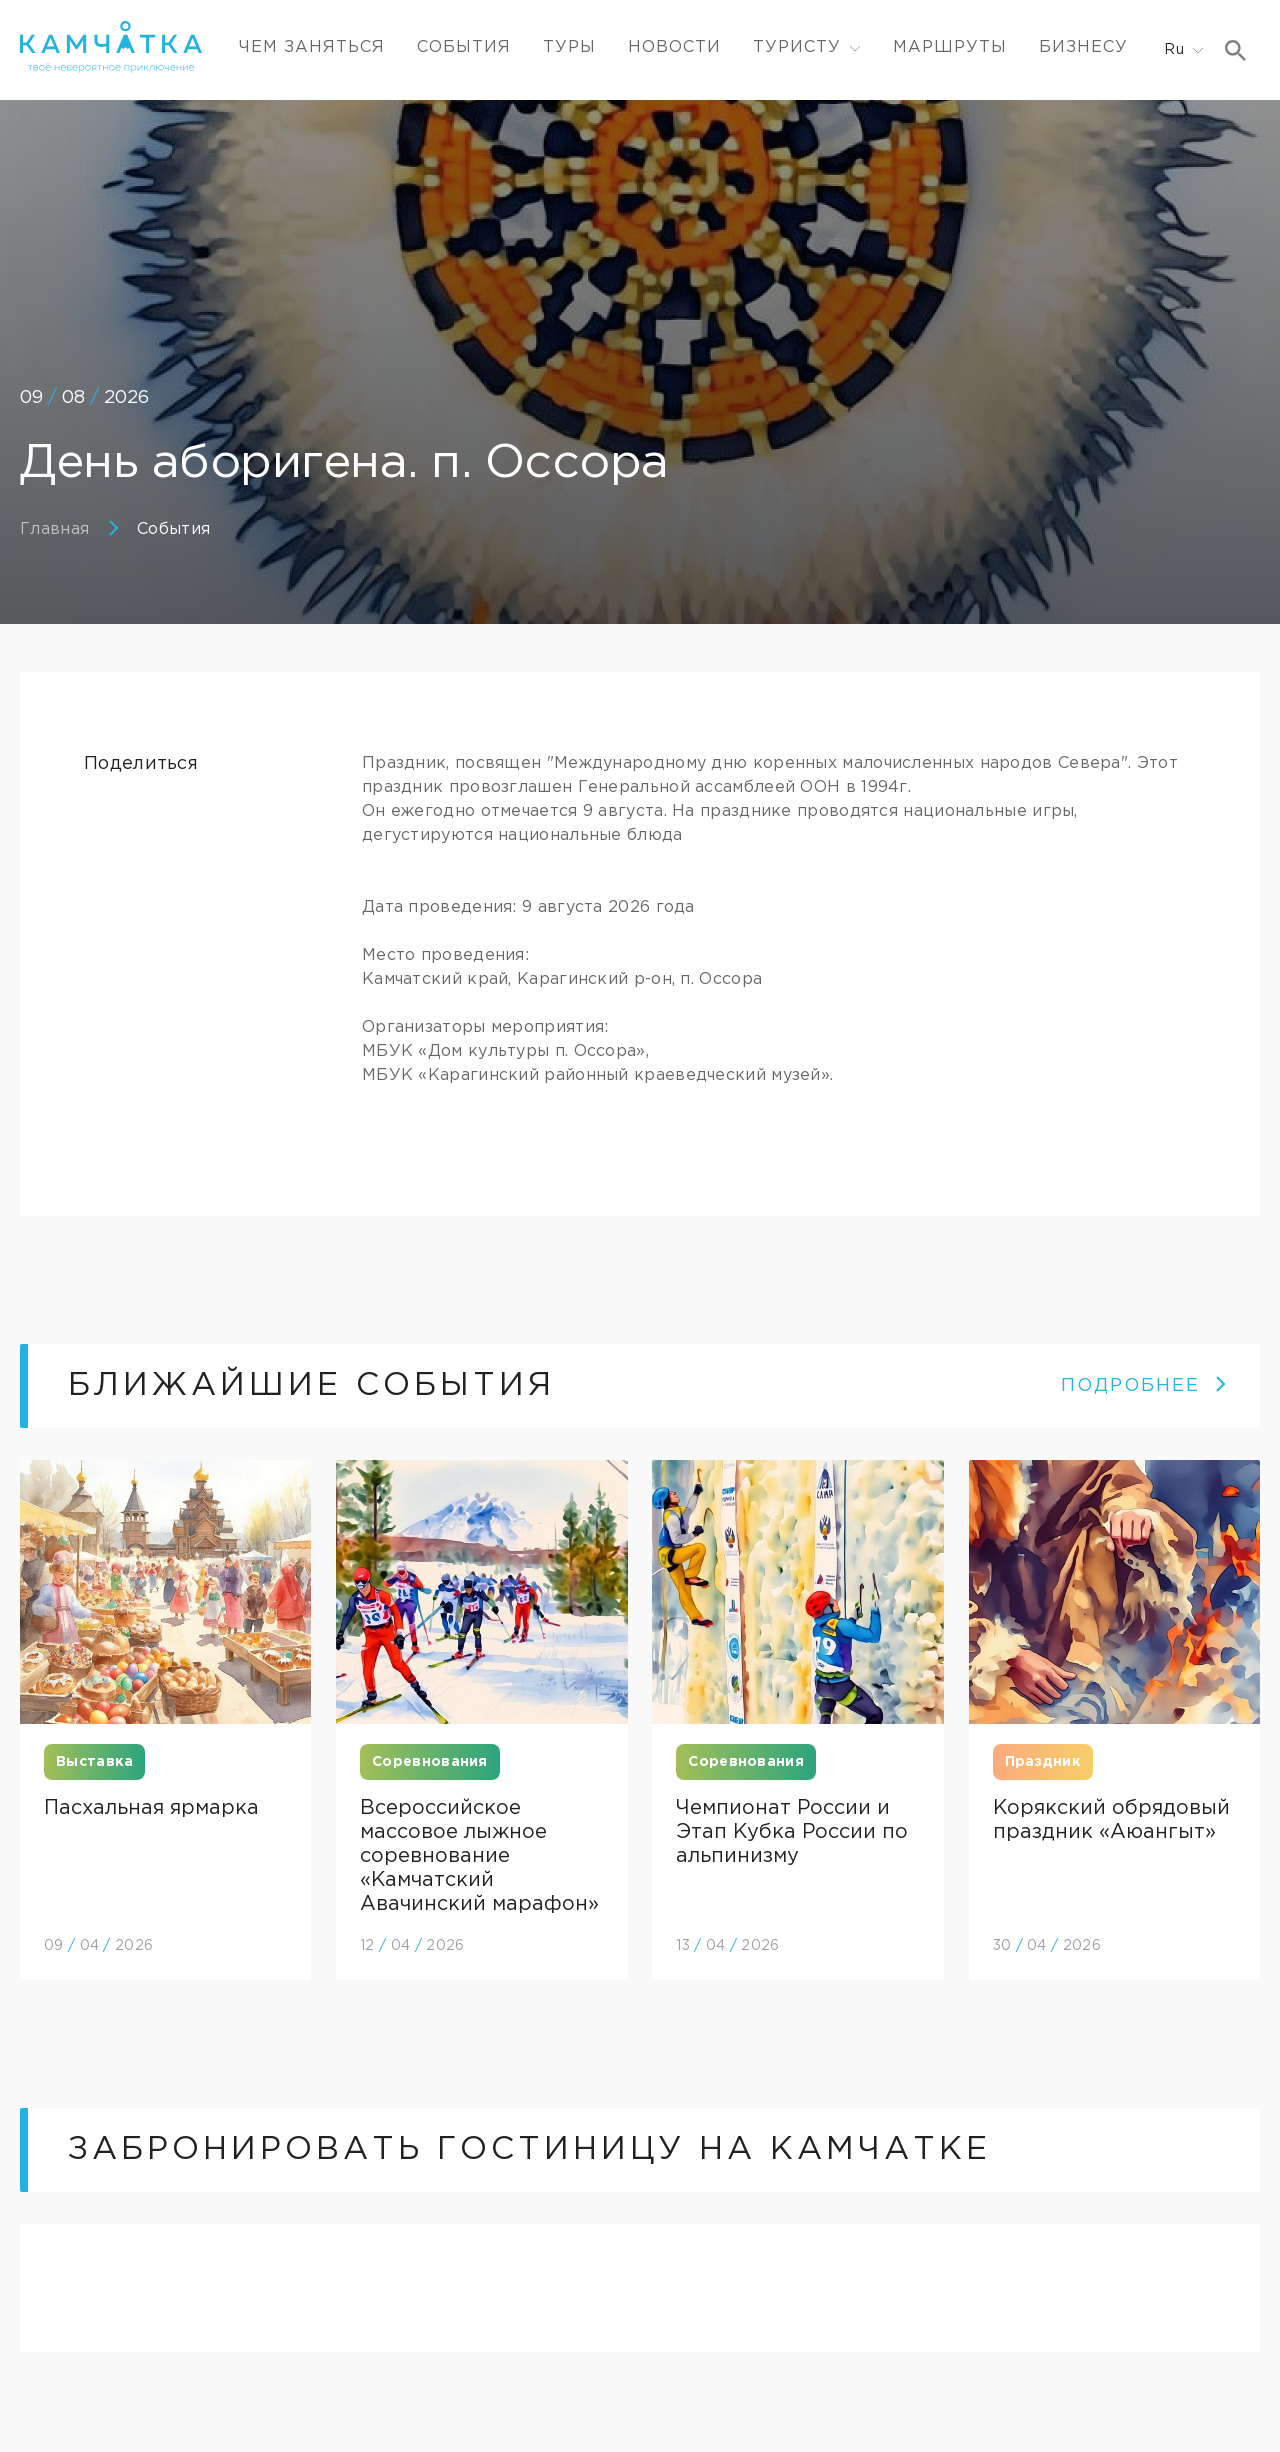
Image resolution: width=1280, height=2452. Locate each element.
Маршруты (950, 47)
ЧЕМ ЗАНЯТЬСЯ (312, 47)
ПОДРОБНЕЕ (1144, 1386)
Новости (674, 47)
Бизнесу (1083, 47)
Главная (54, 529)
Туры (569, 47)
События (464, 47)
